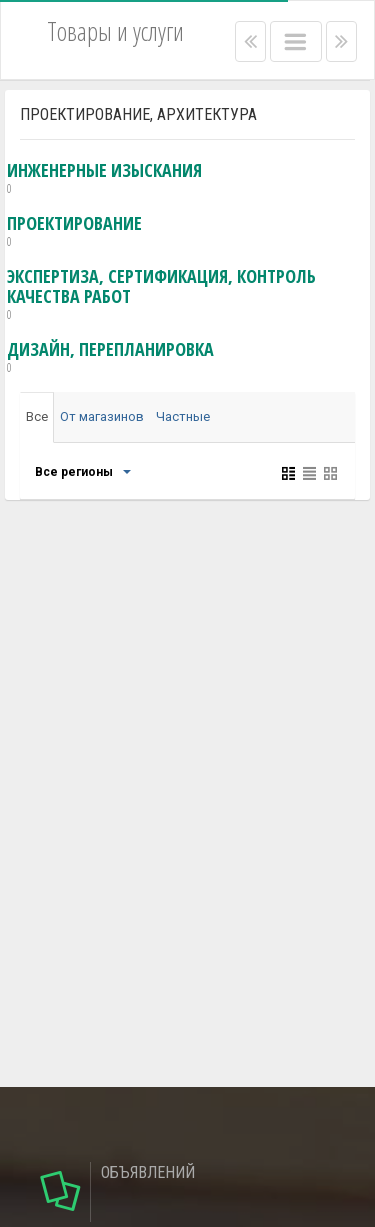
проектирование (74, 232)
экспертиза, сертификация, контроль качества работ (188, 295)
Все (37, 416)
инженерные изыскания (104, 179)
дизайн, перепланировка (110, 358)
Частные (183, 416)
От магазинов (102, 416)
